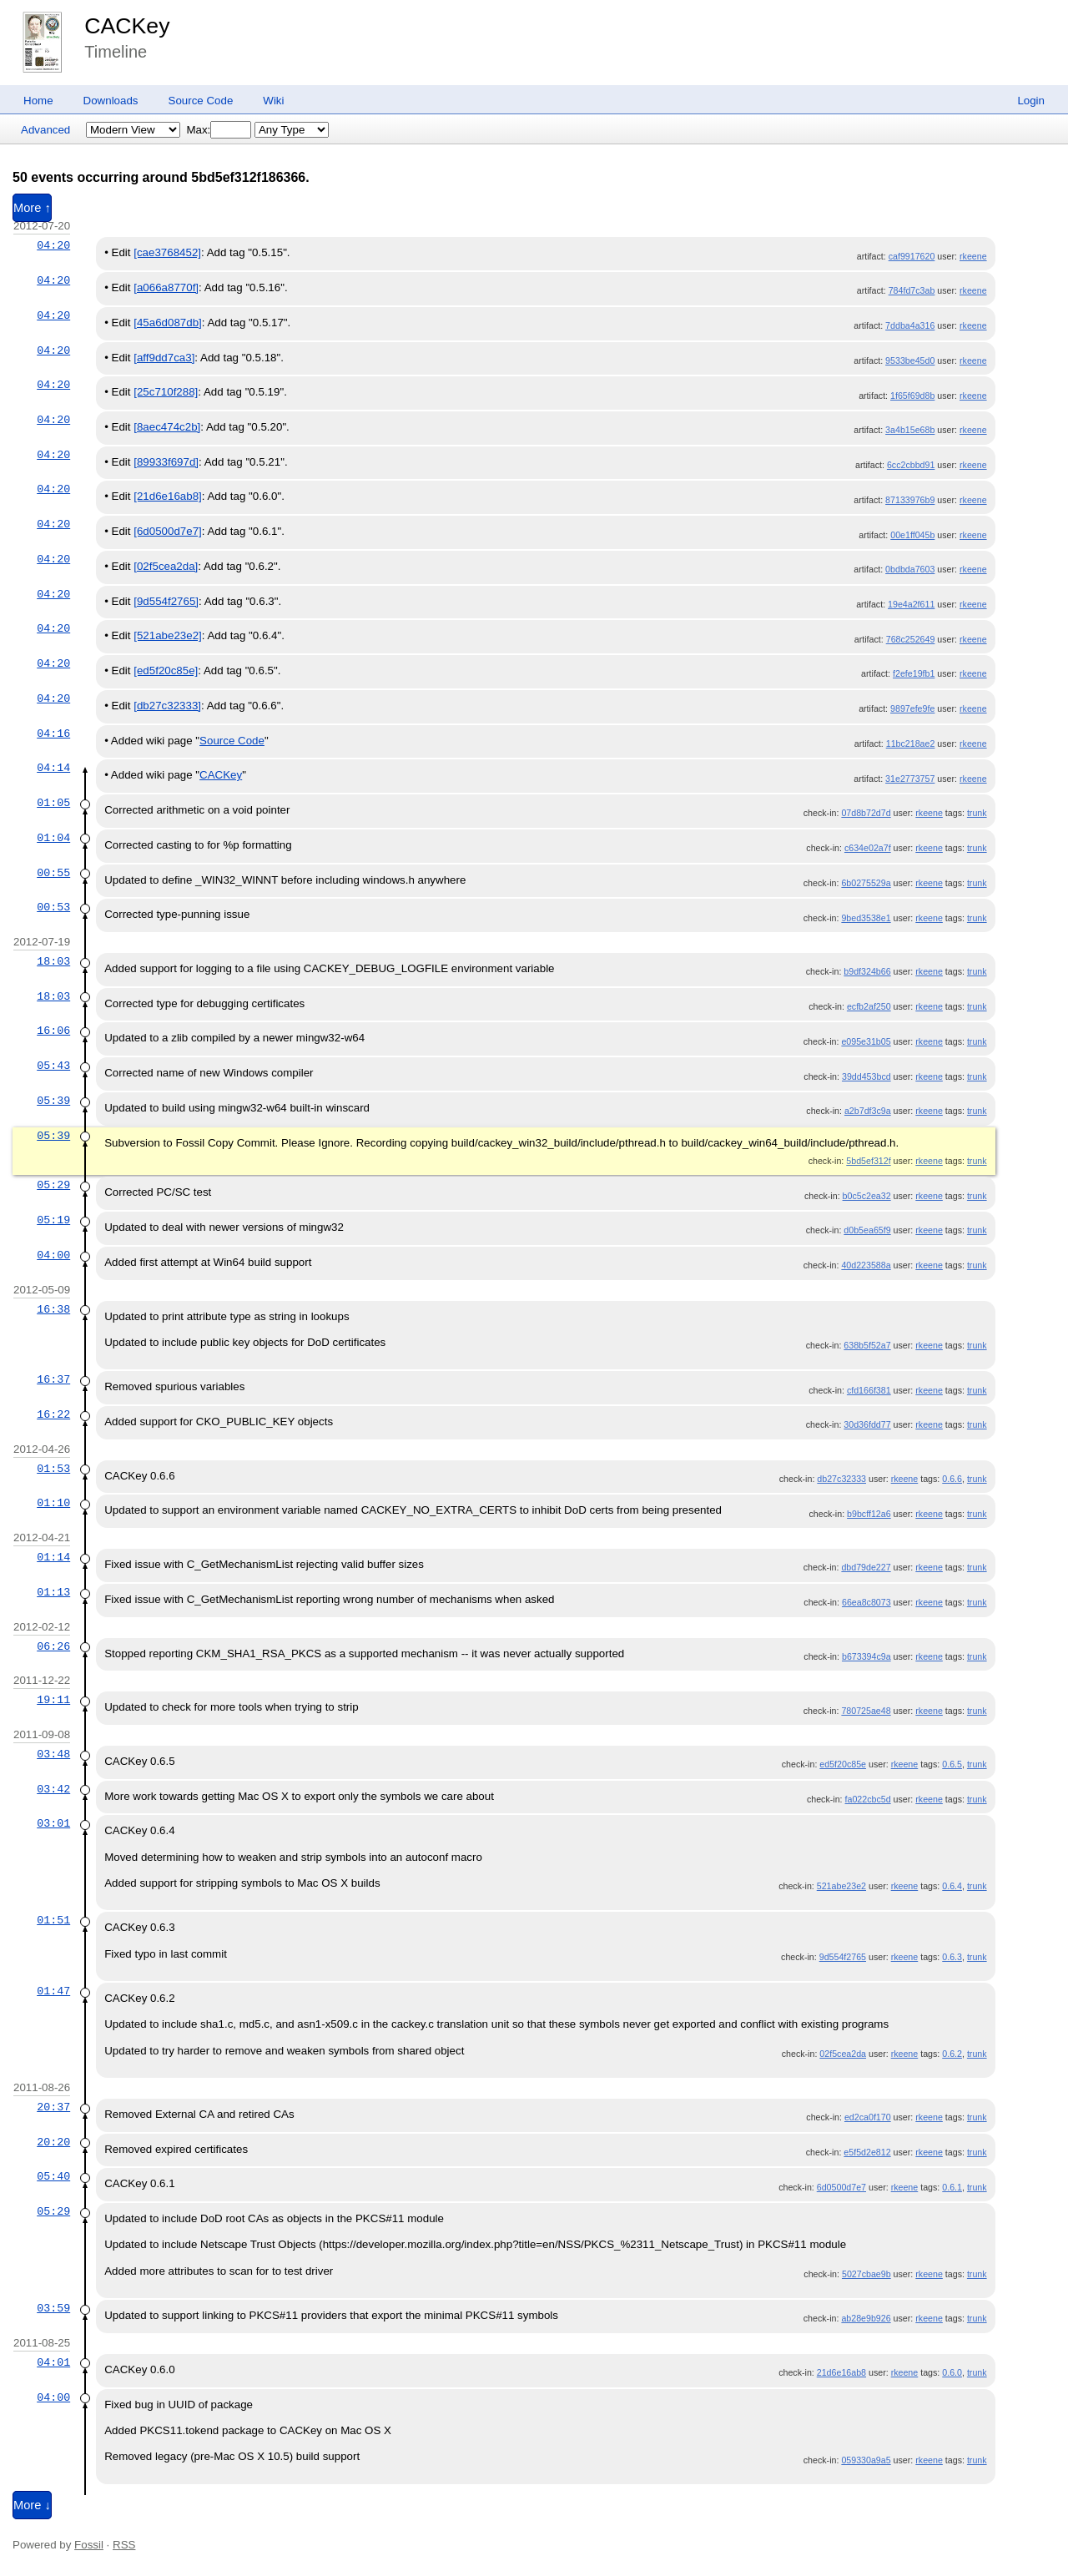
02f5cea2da (842, 2054)
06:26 (53, 1646)
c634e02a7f (867, 848)
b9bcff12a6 (869, 1514)
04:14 (53, 767)
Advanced (45, 130)
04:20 (53, 245)
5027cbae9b (866, 2274)
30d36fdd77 (867, 1424)
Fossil (88, 2544)
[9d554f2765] (166, 601)
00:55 (53, 872)
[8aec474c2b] (167, 427)
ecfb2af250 (869, 1006)
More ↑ (32, 207)
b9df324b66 (867, 971)
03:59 (53, 2308)
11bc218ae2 (910, 744)
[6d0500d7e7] (168, 531)
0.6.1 (952, 2187)
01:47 (53, 1991)
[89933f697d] (166, 462)
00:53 (53, 907)
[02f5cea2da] (166, 566)
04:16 (53, 733)
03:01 (53, 1823)
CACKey (126, 25)
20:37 (53, 2107)
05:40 (53, 2176)
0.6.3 (952, 1957)
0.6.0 (952, 2372)
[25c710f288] (166, 392)
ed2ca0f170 (867, 2117)
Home (38, 100)
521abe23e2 (841, 1886)
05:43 (53, 1065)
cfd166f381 (869, 1390)
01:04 (53, 837)
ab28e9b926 (865, 2318)
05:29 (53, 1184)
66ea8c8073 (866, 1602)
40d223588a (865, 1265)
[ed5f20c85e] (166, 670)
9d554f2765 (842, 1957)
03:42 (53, 1789)
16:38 (53, 1309)
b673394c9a (866, 1656)
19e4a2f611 (911, 604)
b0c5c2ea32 (867, 1196)
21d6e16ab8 (841, 2372)
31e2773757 (909, 779)
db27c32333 (841, 1479)
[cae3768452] (167, 252)
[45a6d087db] (168, 322)
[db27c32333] (167, 705)
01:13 (53, 1592)
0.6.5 (952, 1764)
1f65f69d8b (912, 396)
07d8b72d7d (865, 813)
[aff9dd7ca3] (164, 357)
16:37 (53, 1379)
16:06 (53, 1030)
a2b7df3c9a (867, 1111)
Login (1031, 100)
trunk (977, 813)
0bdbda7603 (909, 569)
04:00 (53, 1255)
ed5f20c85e (842, 1764)
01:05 (53, 802)
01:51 (53, 1920)
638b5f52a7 (867, 1345)
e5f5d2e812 (867, 2152)
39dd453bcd (866, 1076)
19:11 (53, 1699)
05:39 (53, 1100)
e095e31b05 (865, 1041)
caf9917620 (912, 256)
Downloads (111, 100)
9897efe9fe (912, 708)
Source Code (201, 100)
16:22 (53, 1414)
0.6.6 (952, 1479)
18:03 (53, 961)
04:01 (53, 2362)
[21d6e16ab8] (168, 496)
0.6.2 (952, 2054)
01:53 (53, 1468)
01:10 (53, 1502)
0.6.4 (952, 1886)
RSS (124, 2544)
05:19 (53, 1220)
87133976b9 (909, 500)
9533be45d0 (909, 360)
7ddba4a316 (909, 325)
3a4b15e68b (909, 430)
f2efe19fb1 (913, 673)
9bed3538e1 (865, 918)
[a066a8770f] (166, 287)
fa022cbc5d (868, 1799)
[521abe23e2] (168, 635)
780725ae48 (865, 1711)
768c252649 (910, 639)
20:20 (53, 2142)
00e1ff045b (912, 535)
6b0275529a (865, 883)
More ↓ (32, 2505)
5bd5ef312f (868, 1161)
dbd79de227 (865, 1567)
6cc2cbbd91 (910, 465)
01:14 (53, 1557)
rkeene (973, 256)
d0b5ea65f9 (867, 1230)
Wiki (273, 100)
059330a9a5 (865, 2460)
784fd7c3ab (912, 290)
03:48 (53, 1754)
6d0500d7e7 (841, 2187)
